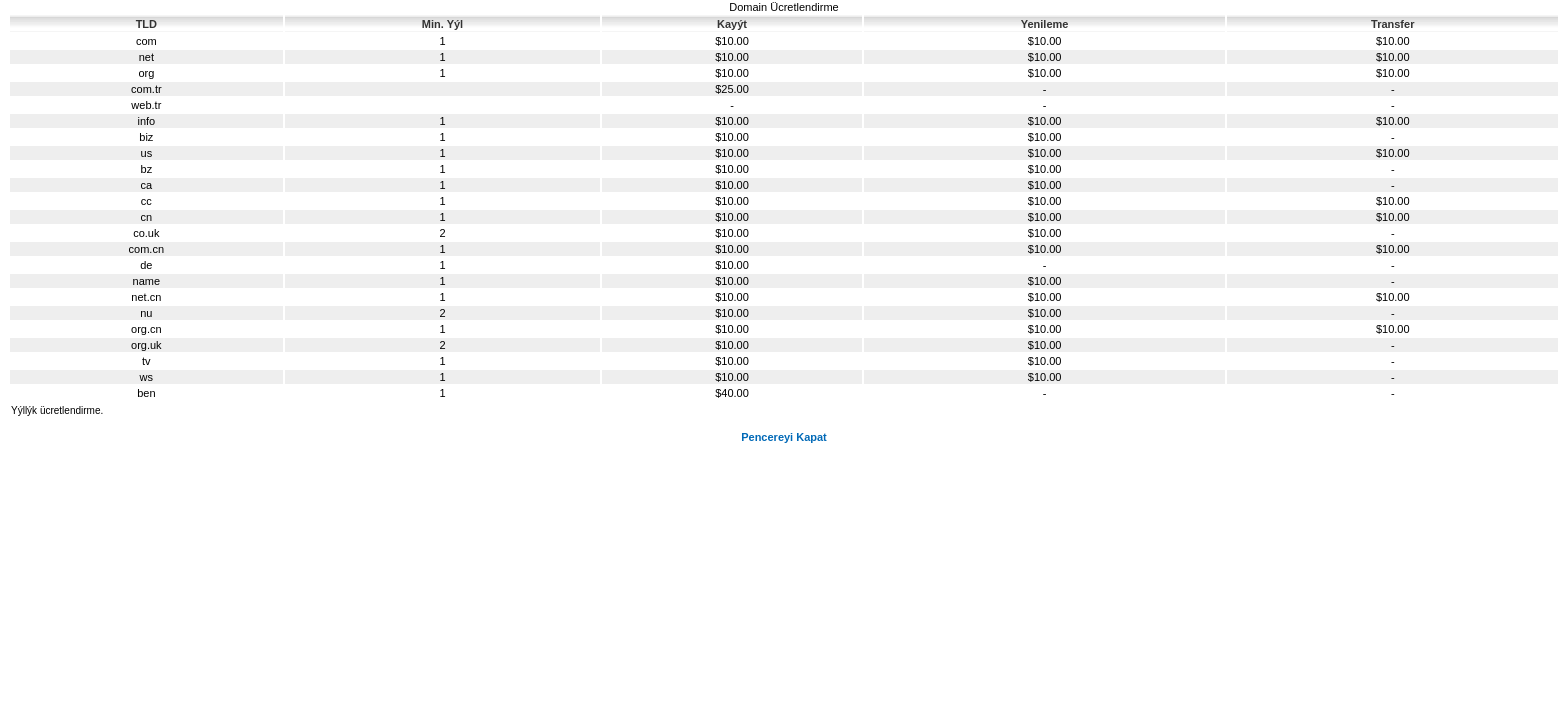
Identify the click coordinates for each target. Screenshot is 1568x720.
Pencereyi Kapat (784, 437)
